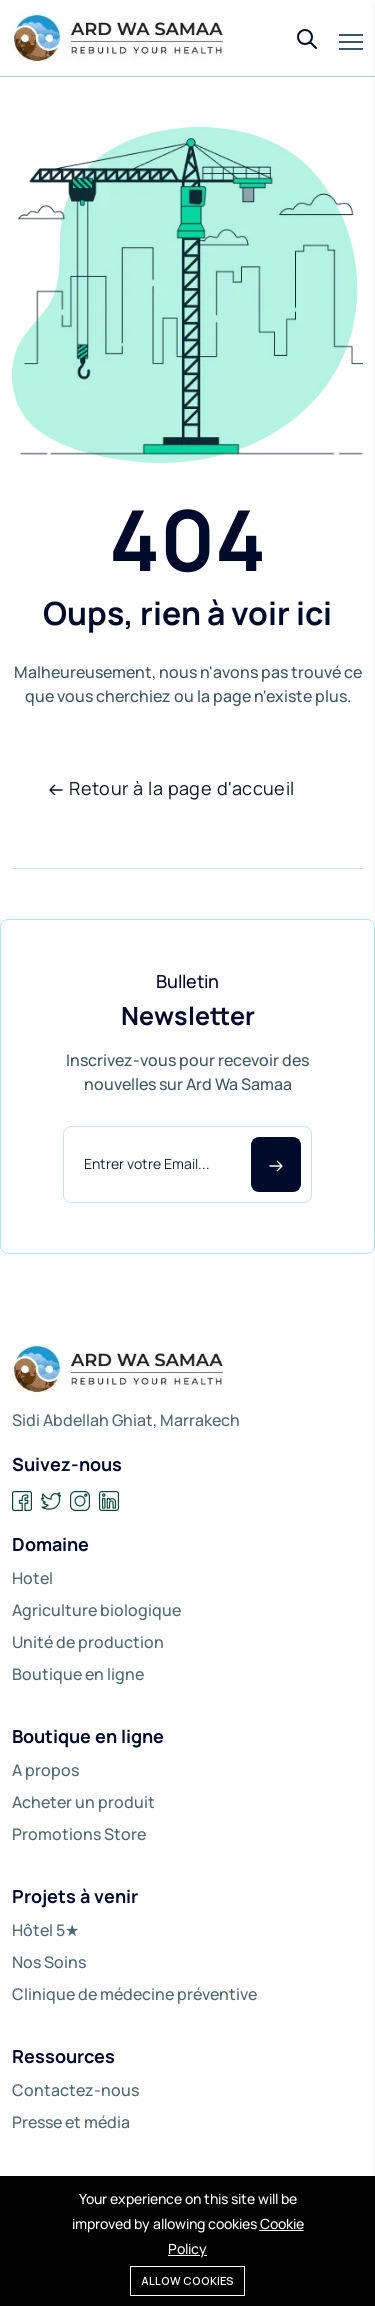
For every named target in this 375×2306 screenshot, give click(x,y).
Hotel (32, 1578)
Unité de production (88, 1642)
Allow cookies (187, 2280)
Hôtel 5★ (45, 1930)
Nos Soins (49, 1962)
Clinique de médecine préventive (134, 1994)
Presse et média (71, 2122)
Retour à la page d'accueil (171, 788)
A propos (45, 1770)
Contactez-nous (75, 2090)
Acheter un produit (83, 1802)
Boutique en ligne (78, 1674)
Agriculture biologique (96, 1610)
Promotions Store (79, 1834)
